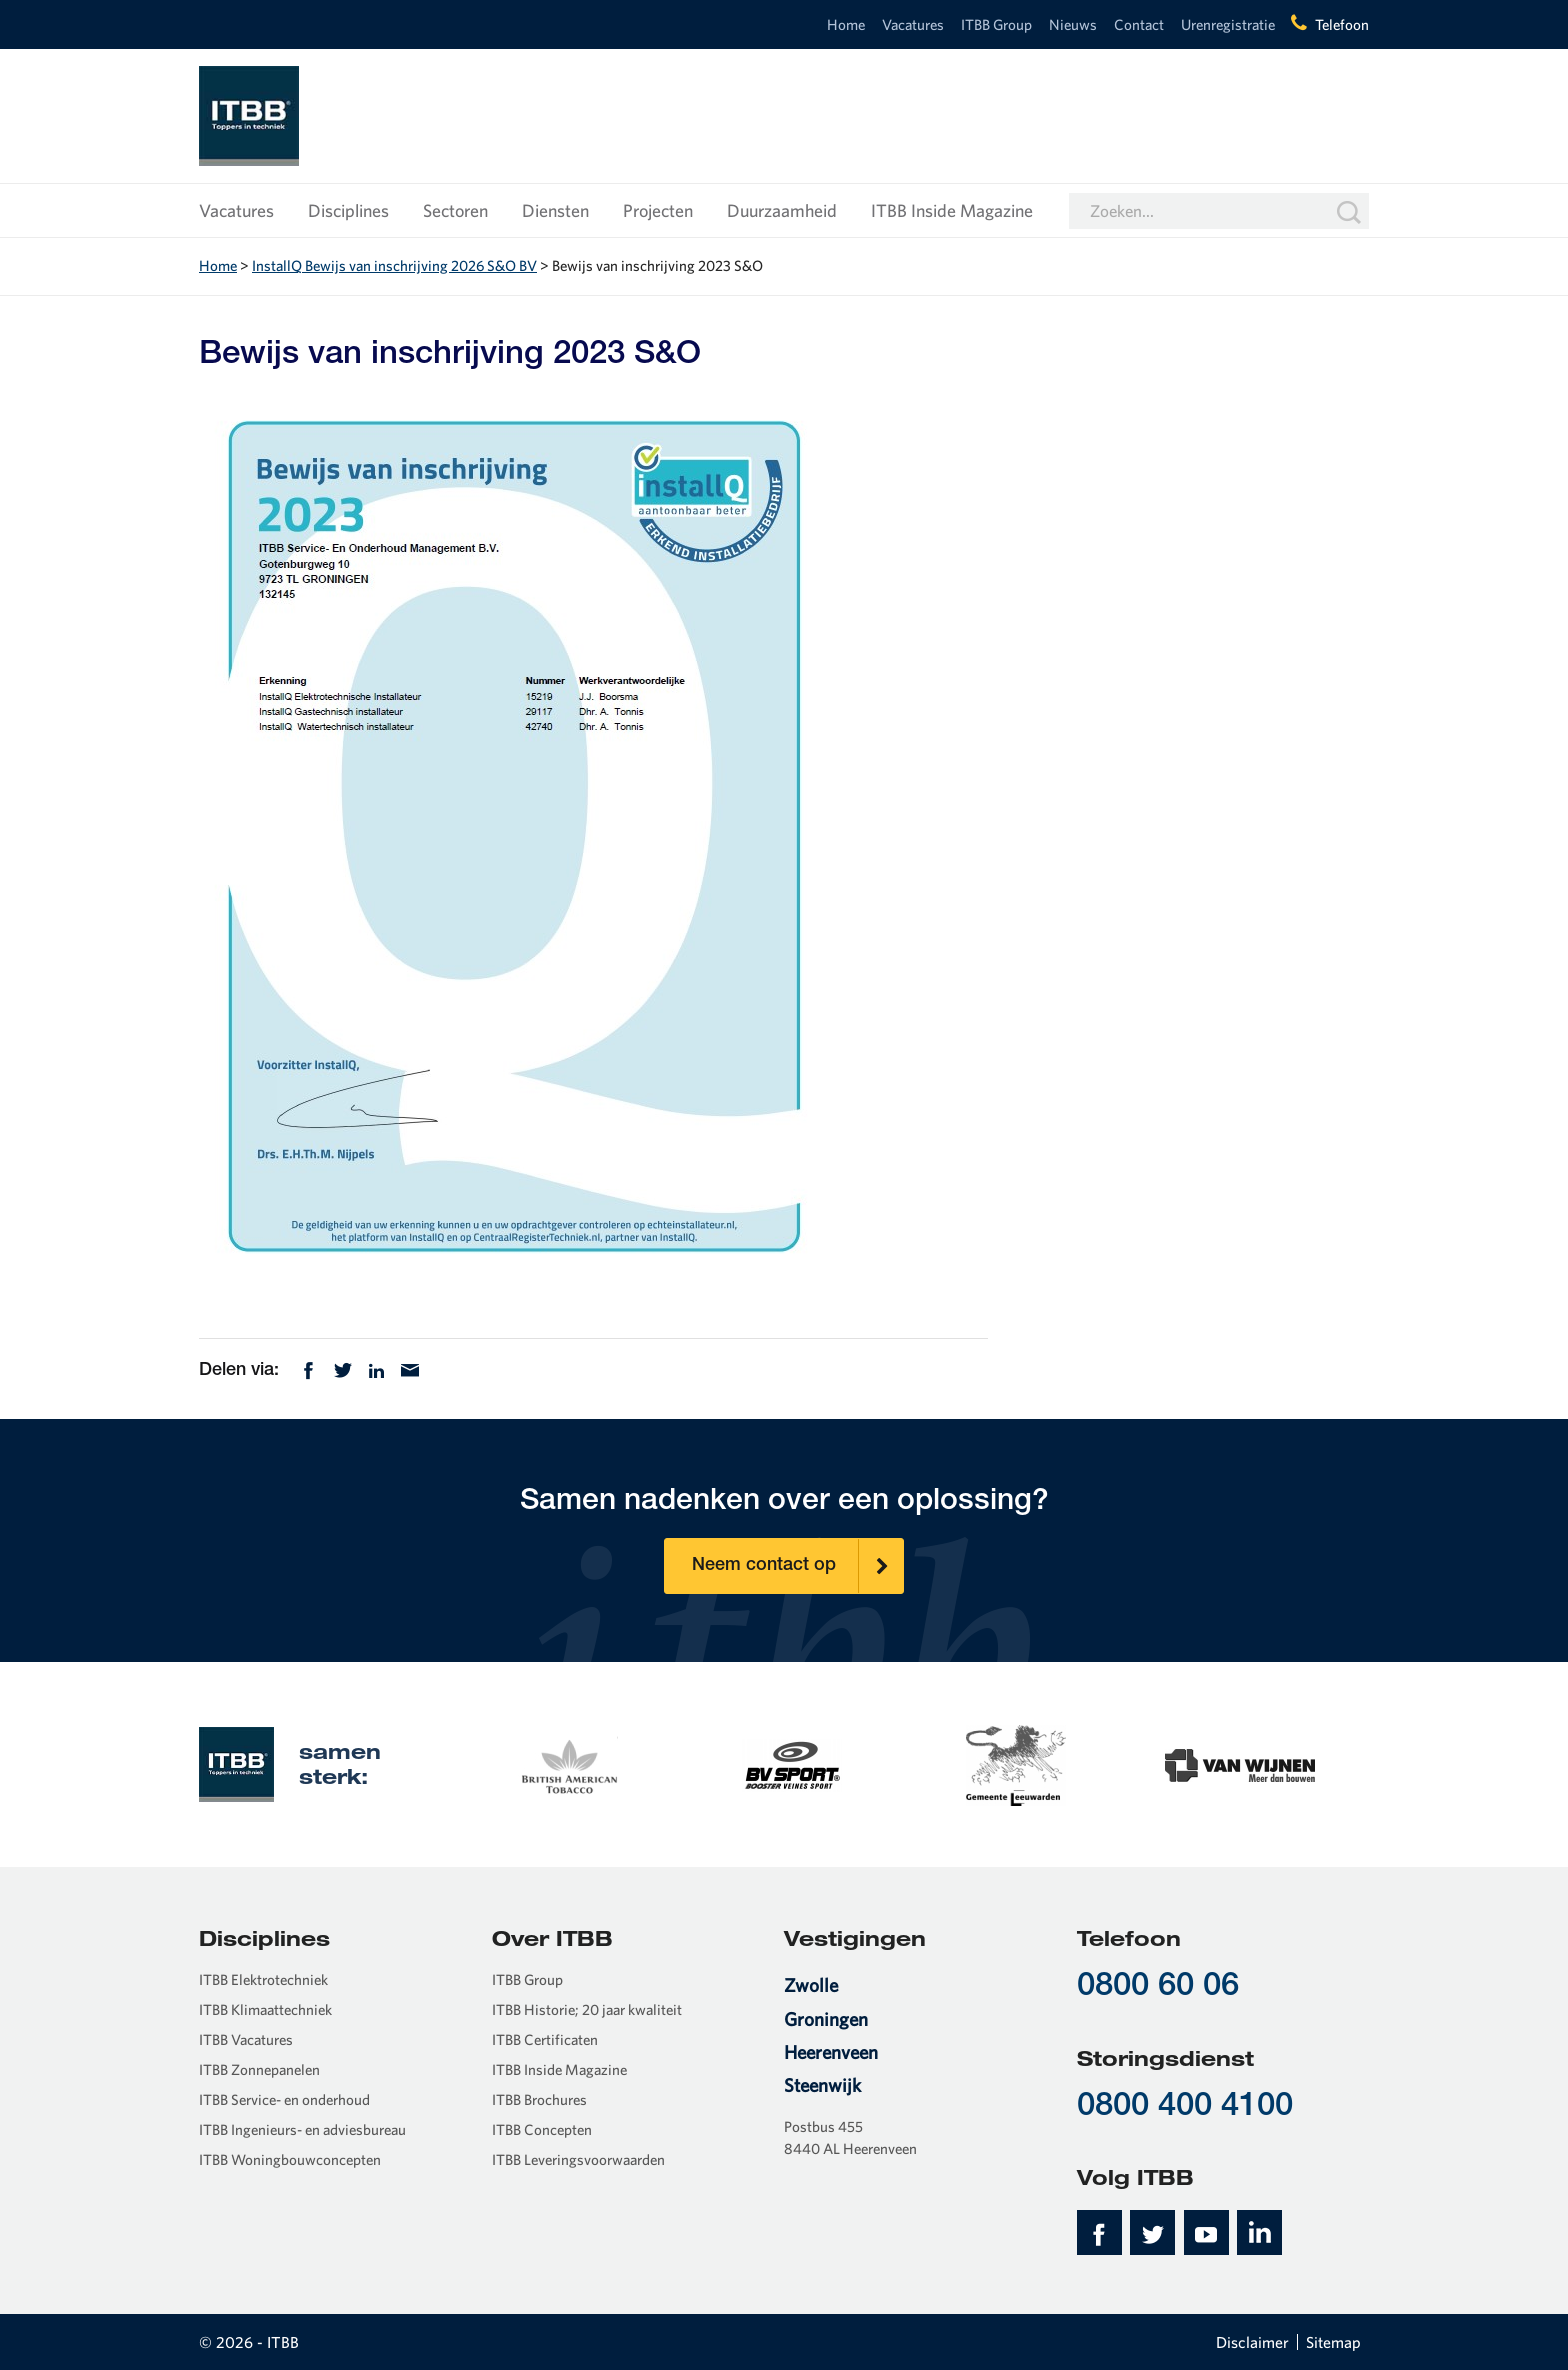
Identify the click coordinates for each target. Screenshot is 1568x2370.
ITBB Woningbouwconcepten (290, 2159)
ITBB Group (996, 24)
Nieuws (1073, 24)
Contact (1139, 24)
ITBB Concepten (542, 2129)
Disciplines (348, 210)
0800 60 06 (1158, 1987)
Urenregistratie (1228, 24)
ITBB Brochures (539, 2099)
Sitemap (1333, 2342)
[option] (568, 1763)
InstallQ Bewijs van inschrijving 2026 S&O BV (394, 265)
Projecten (658, 210)
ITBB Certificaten (545, 2039)
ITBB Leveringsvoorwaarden (578, 2159)
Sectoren (455, 210)
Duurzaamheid (782, 210)
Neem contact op (798, 1566)
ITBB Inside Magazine (952, 210)
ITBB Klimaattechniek (265, 2009)
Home (846, 24)
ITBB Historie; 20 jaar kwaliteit (587, 2009)
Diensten (555, 210)
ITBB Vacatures (246, 2039)
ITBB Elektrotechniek (263, 1979)
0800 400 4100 (1185, 2107)
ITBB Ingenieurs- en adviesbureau (302, 2129)
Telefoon (1342, 24)
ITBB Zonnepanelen (259, 2069)
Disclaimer (1252, 2342)
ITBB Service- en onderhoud (284, 2099)
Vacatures (913, 24)
